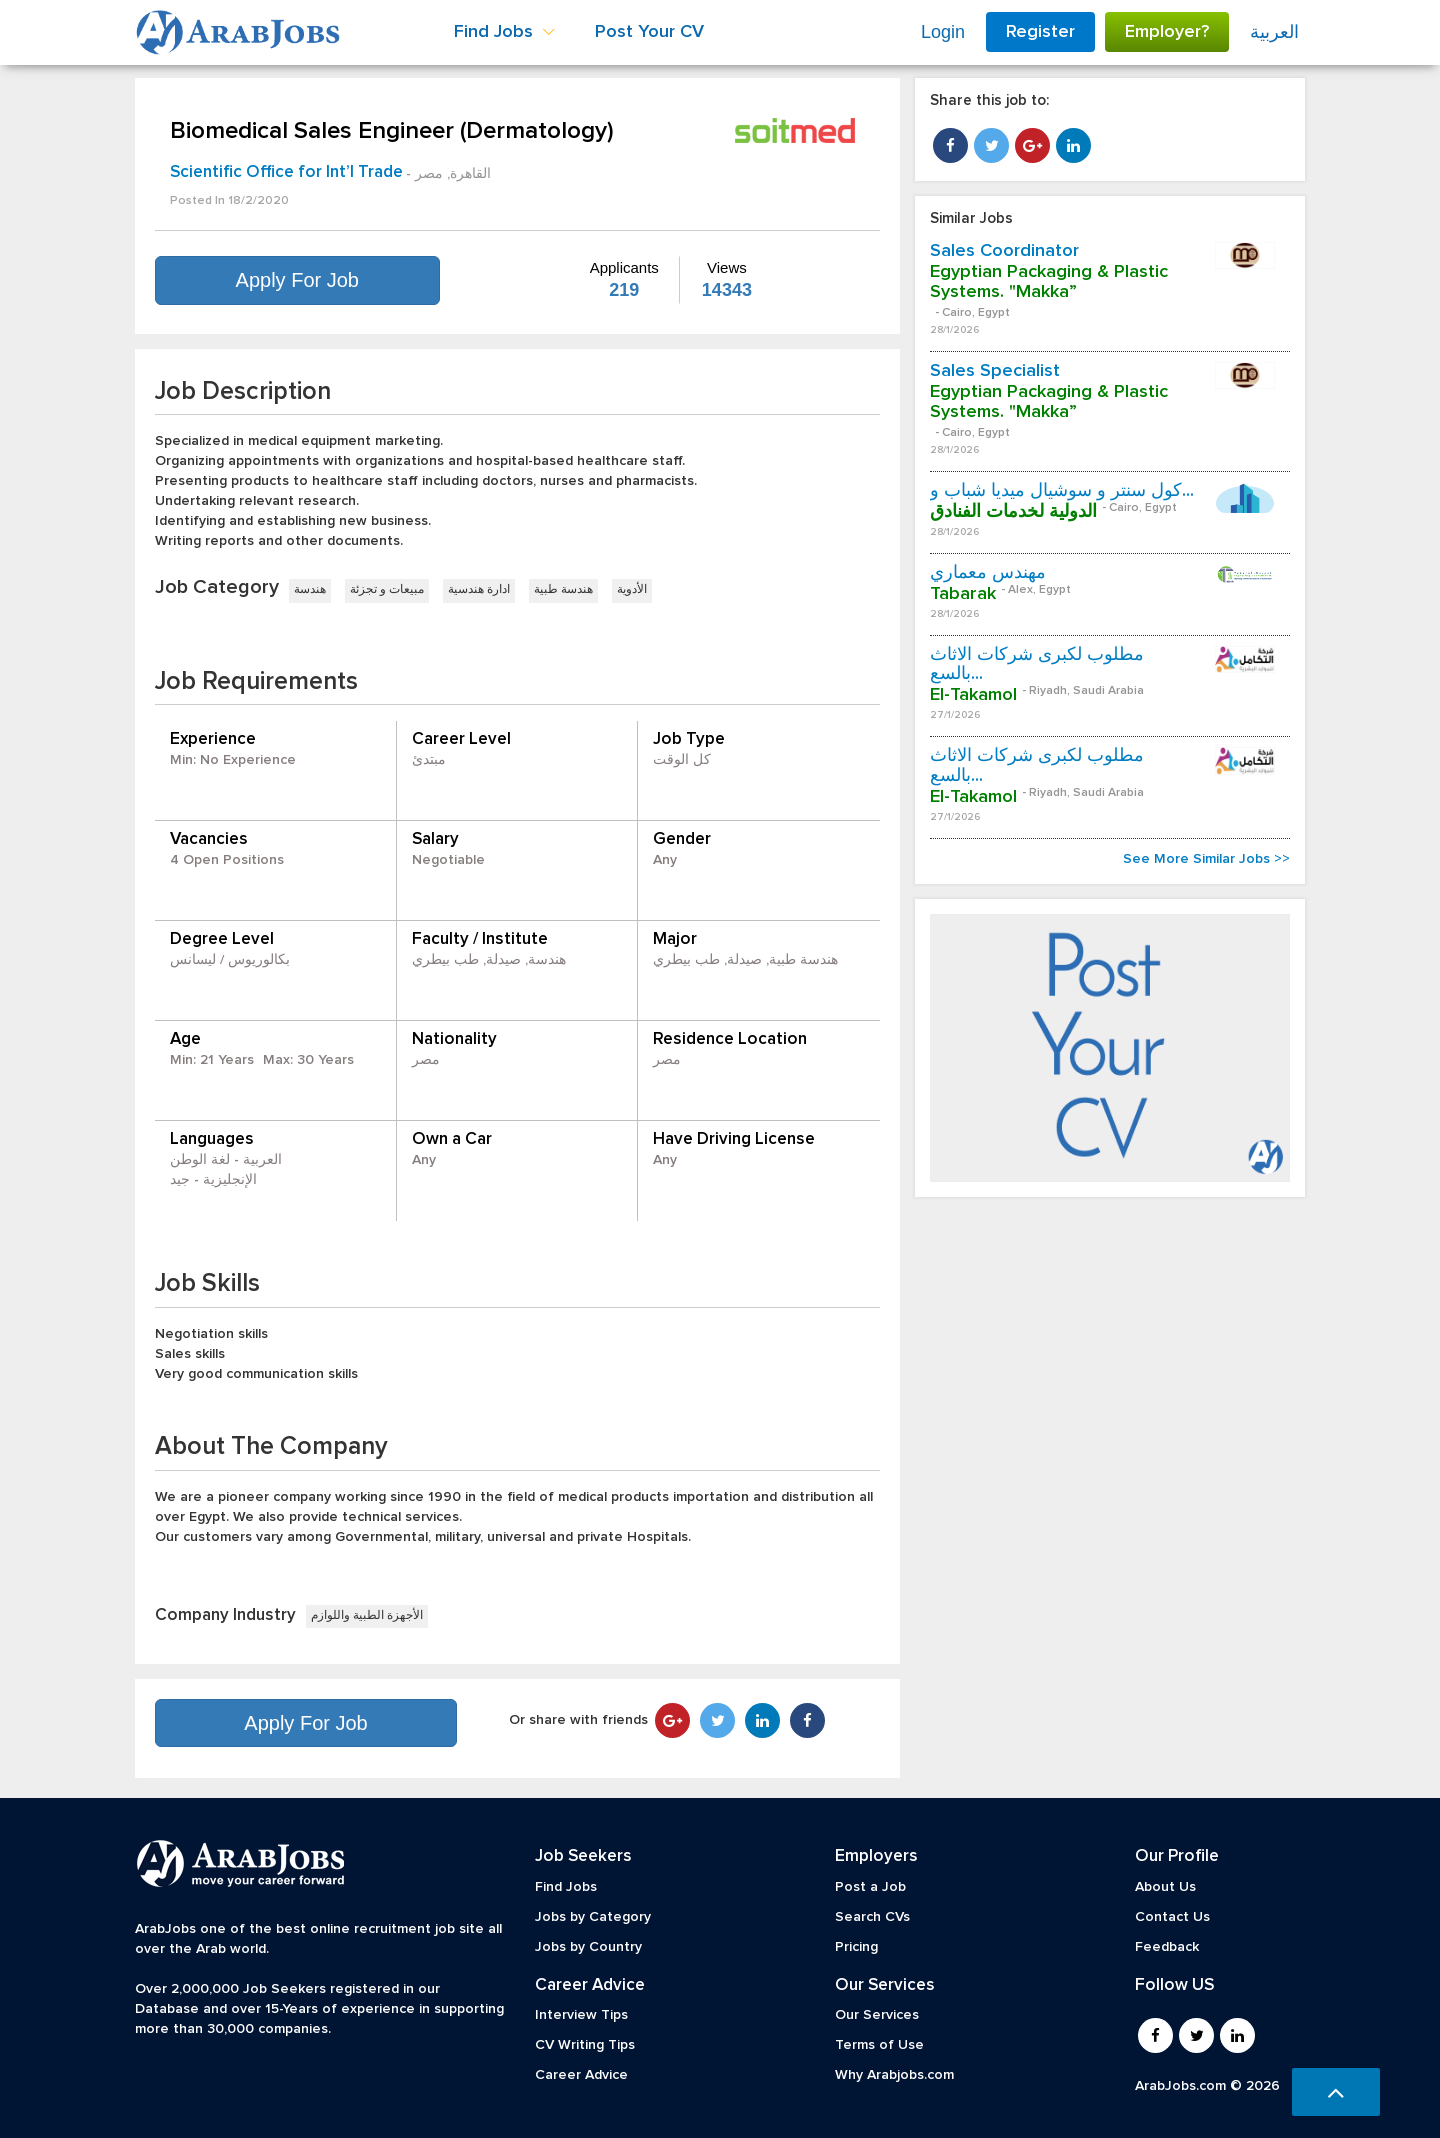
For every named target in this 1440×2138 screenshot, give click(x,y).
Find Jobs (566, 1887)
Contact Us (1172, 1917)
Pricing (856, 1947)
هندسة (310, 590)
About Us (1165, 1887)
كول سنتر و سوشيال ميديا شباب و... (1062, 491)
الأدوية (632, 590)
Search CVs (872, 1917)
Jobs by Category (593, 1917)
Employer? (1167, 32)
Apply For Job (297, 280)
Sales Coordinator (1004, 251)
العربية (1274, 32)
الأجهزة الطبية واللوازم (367, 1616)
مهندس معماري (988, 573)
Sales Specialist (995, 371)
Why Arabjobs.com (894, 2075)
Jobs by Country (588, 1947)
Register (1040, 32)
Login (943, 32)
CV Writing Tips (585, 2045)
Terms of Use (879, 2045)
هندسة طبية (563, 590)
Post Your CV (649, 32)
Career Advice (581, 2075)
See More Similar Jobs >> (1206, 859)
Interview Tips (581, 2015)
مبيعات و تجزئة (387, 590)
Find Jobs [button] (504, 32)
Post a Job (870, 1887)
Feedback (1167, 1947)
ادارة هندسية (479, 590)
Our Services (877, 2015)
